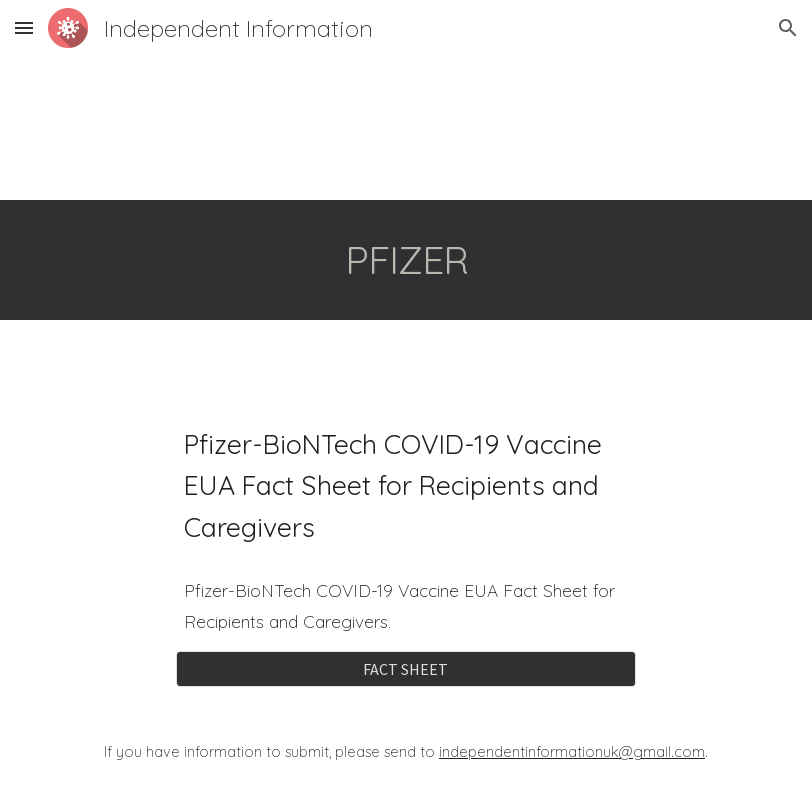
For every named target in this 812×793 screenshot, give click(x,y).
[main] (406, 260)
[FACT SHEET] (405, 669)
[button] (24, 27)
